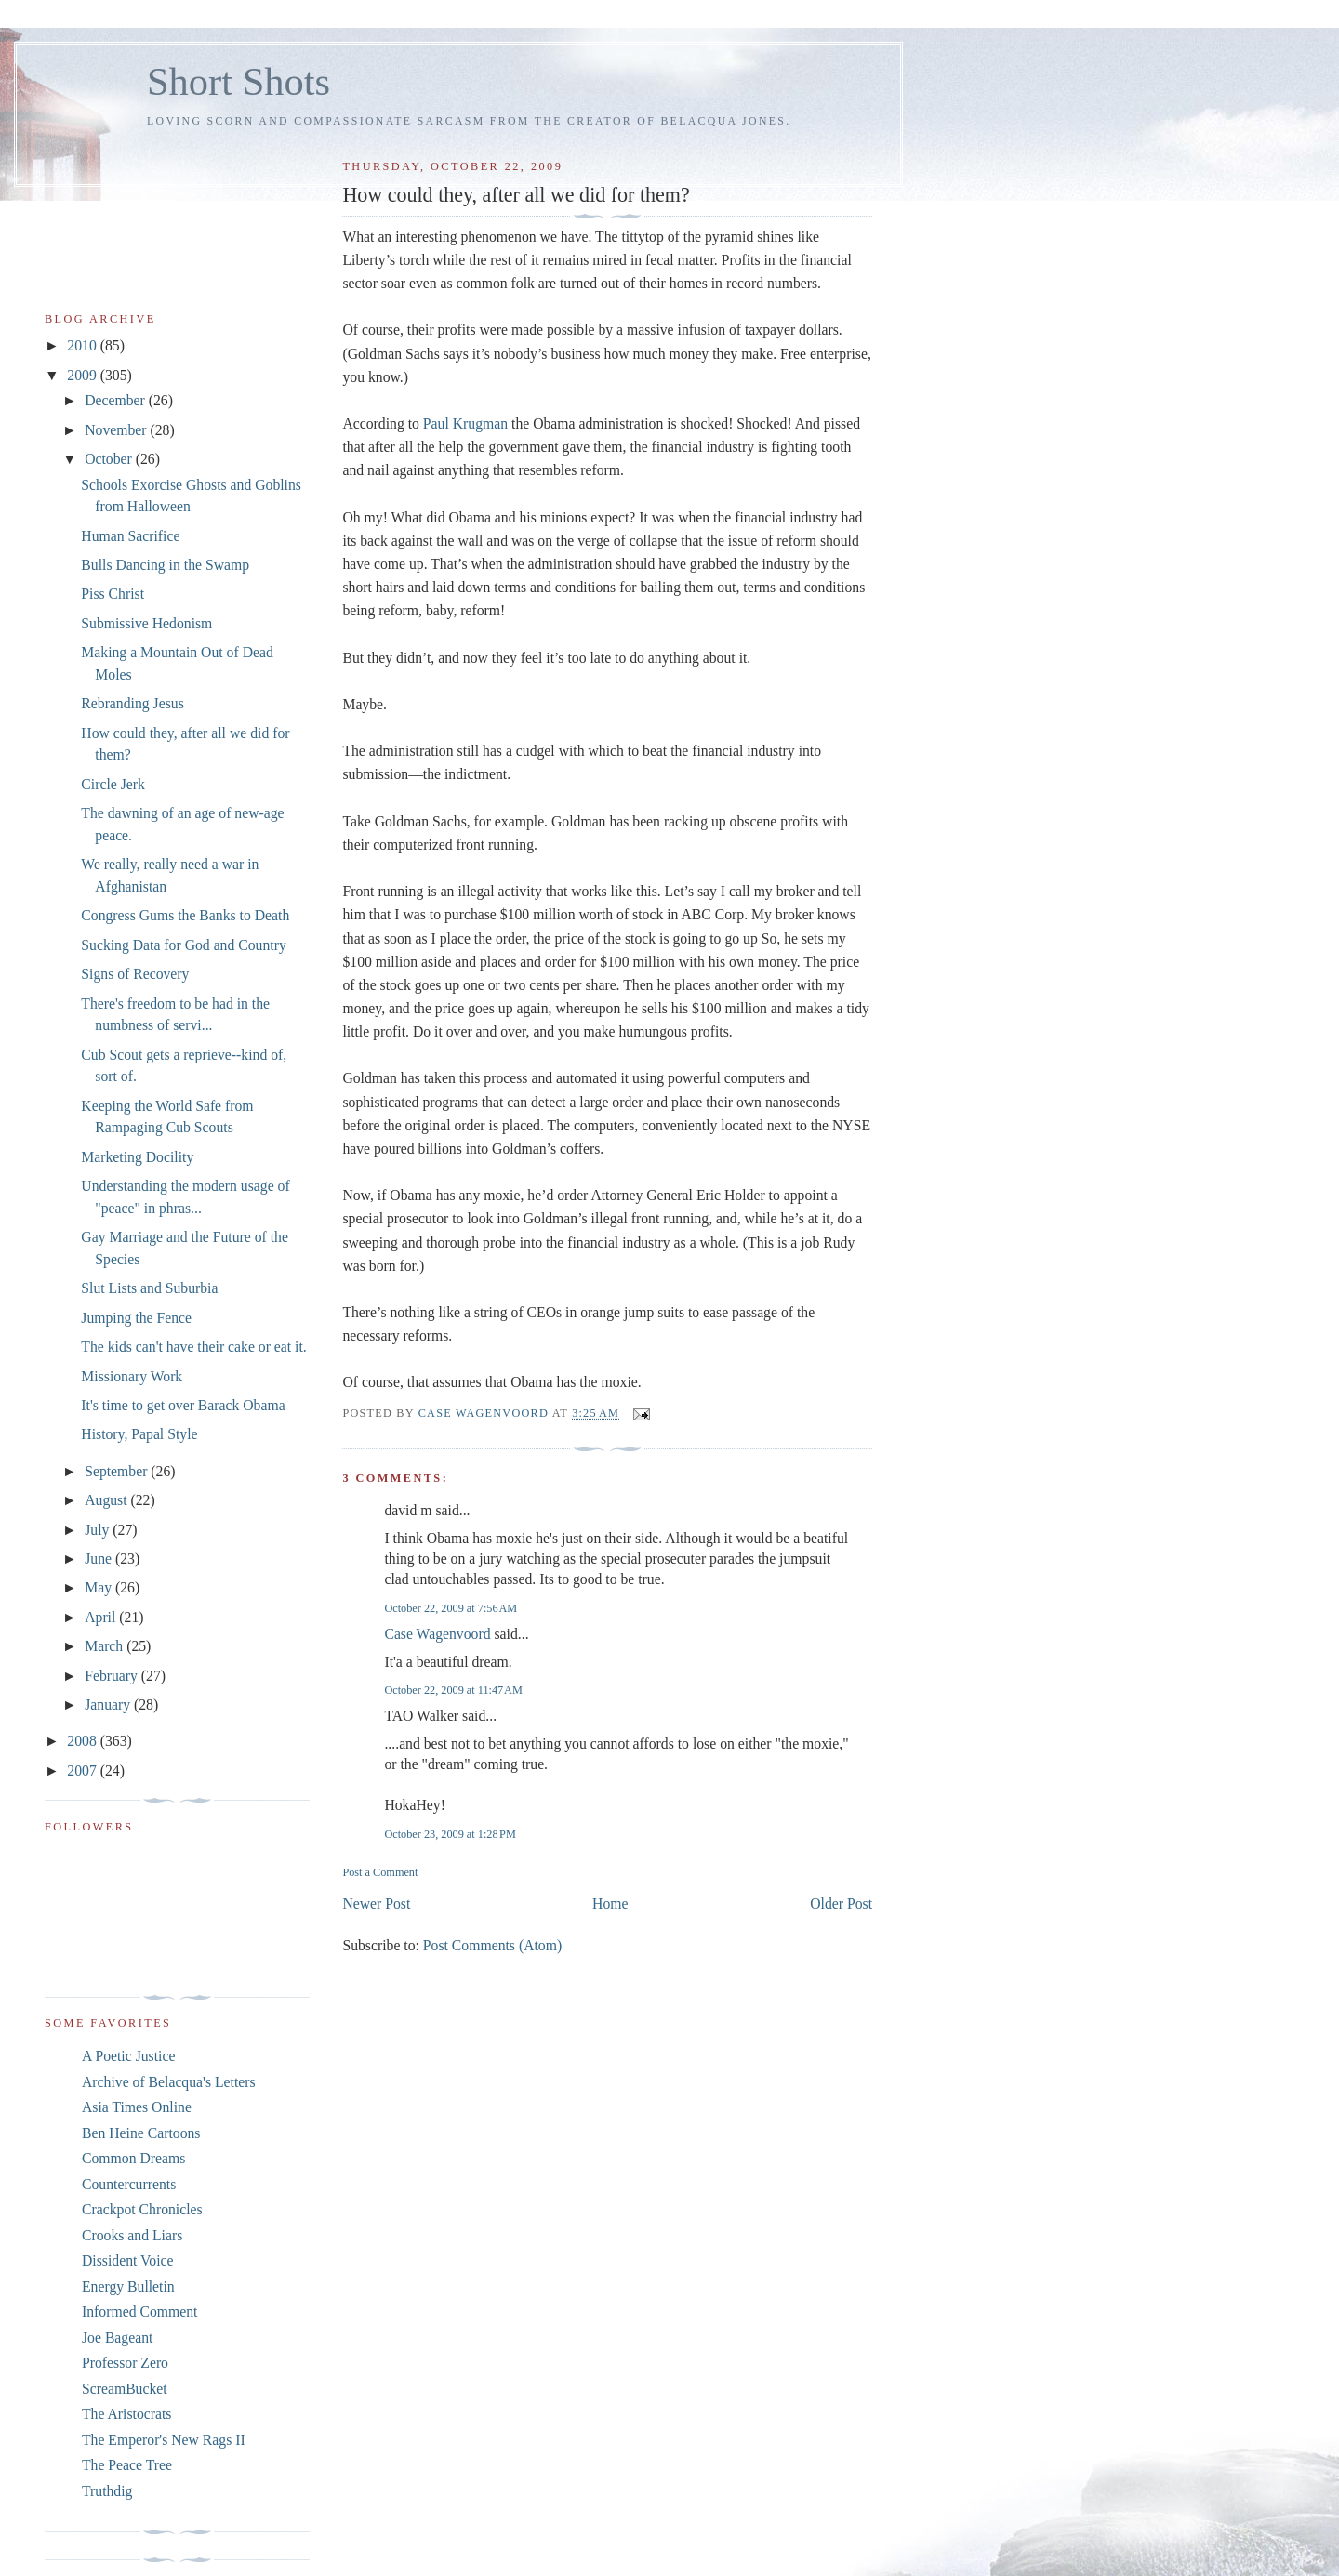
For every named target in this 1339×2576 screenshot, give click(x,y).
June (100, 1558)
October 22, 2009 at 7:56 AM (450, 1608)
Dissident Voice (128, 2260)
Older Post (841, 1903)
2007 (83, 1770)
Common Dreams (133, 2158)
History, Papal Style (139, 1434)
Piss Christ (112, 593)
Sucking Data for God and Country (183, 945)
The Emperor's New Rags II (163, 2440)
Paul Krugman (465, 423)
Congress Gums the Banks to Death (185, 915)
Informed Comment (139, 2311)
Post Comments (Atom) (492, 1945)
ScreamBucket (124, 2389)
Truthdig (107, 2491)
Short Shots (238, 81)
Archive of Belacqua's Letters (169, 2082)
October (110, 459)
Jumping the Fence (136, 1318)
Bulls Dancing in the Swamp (165, 565)
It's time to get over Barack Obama (183, 1405)
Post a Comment (380, 1872)
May (100, 1587)
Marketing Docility (137, 1157)
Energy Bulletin (128, 2286)
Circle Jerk (113, 784)
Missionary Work (131, 1376)
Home (610, 1903)
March (105, 1646)
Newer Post (376, 1903)
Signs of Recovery (135, 974)
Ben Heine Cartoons (141, 2133)
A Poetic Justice (128, 2056)
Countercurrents (129, 2184)
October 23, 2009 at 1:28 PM (449, 1834)
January (109, 1704)
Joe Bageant (117, 2337)
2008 (83, 1741)
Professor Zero (125, 2363)
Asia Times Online (137, 2107)
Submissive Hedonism (146, 623)
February (113, 1676)
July (99, 1530)
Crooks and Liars (132, 2235)
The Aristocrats (126, 2414)
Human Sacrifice (130, 536)
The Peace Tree (127, 2465)
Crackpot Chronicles (142, 2209)
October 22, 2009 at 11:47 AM (453, 1690)
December (117, 400)
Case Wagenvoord (437, 1634)
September (118, 1471)
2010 (83, 345)
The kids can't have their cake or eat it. (193, 1346)
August (107, 1500)
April (102, 1617)
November (117, 430)
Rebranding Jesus (132, 703)
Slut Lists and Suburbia (149, 1288)
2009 (83, 375)
